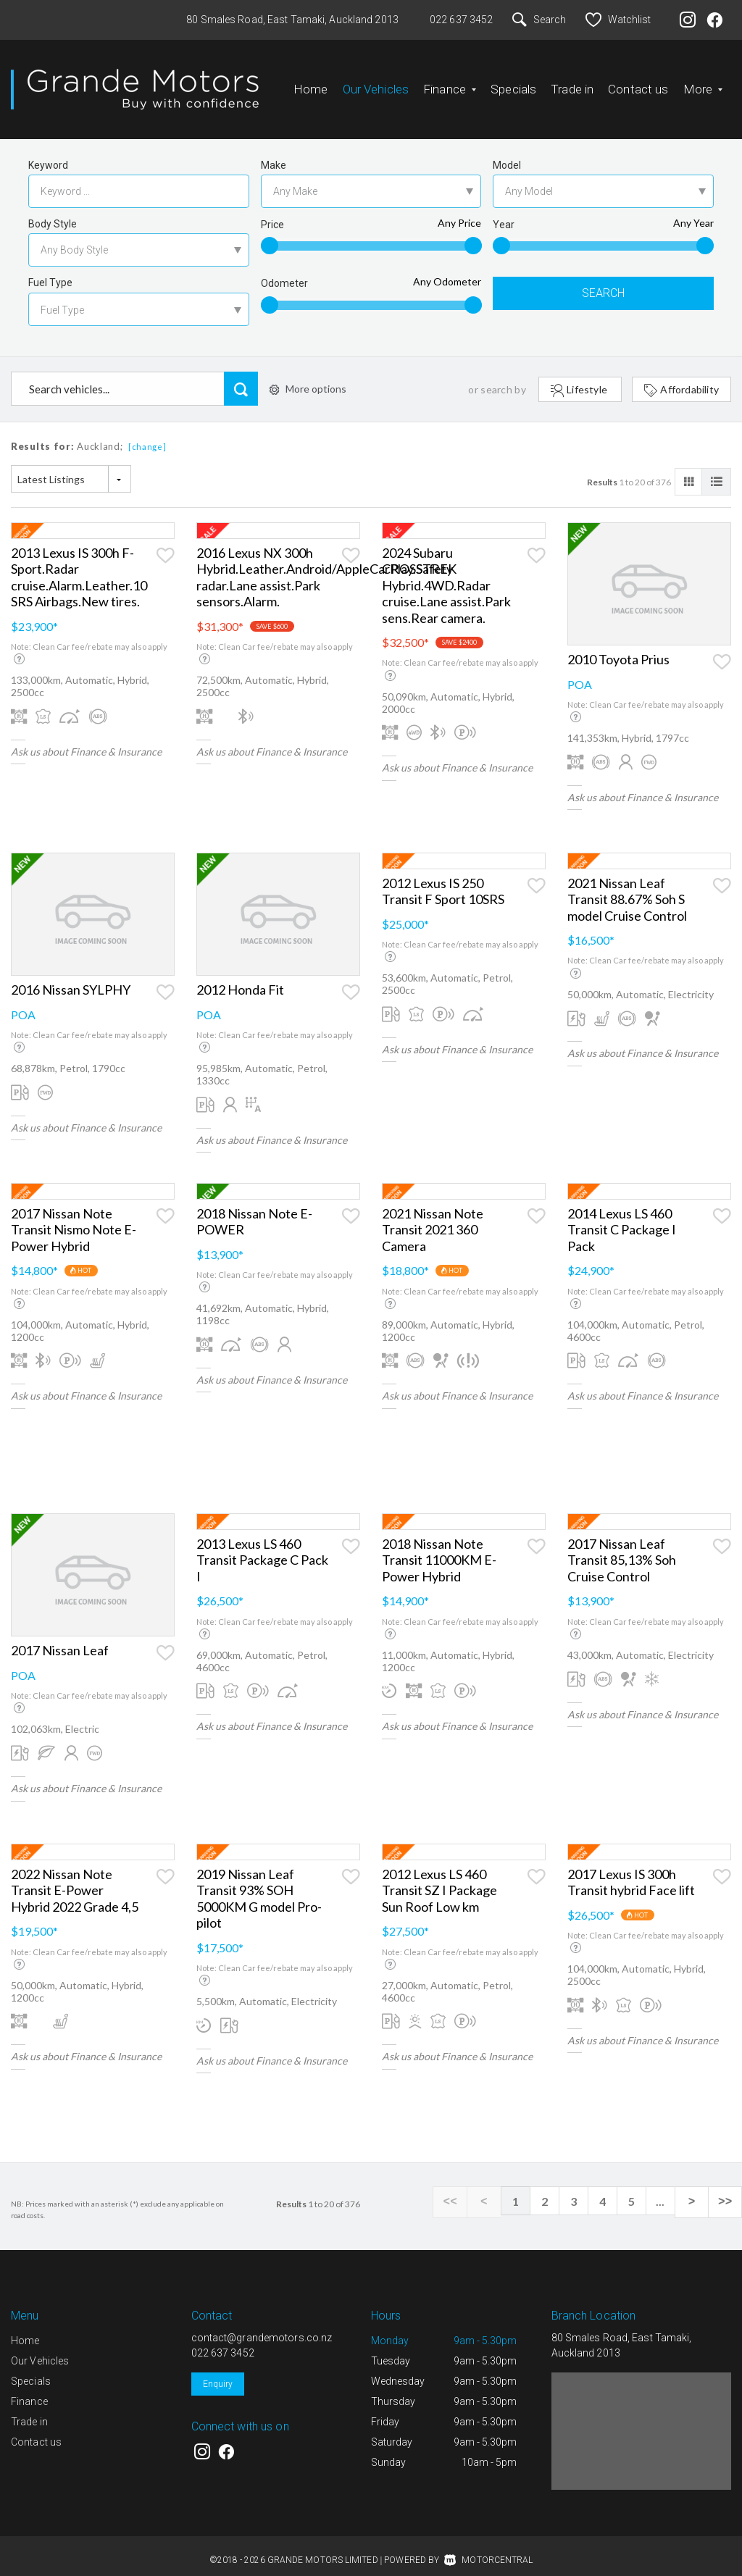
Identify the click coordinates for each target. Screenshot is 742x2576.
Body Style (52, 212)
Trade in (572, 83)
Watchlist (618, 19)
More (703, 83)
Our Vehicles (376, 83)
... (669, 2189)
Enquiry (218, 2372)
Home (310, 83)
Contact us (638, 83)
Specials (513, 83)
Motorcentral (488, 2548)
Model (507, 153)
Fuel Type (50, 271)
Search (539, 19)
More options (308, 377)
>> (727, 2190)
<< (467, 2190)
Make (273, 153)
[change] (147, 435)
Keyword (48, 153)
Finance (449, 83)
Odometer (284, 271)
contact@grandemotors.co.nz (262, 2326)
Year (503, 213)
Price (272, 213)
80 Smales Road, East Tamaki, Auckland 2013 (292, 19)
